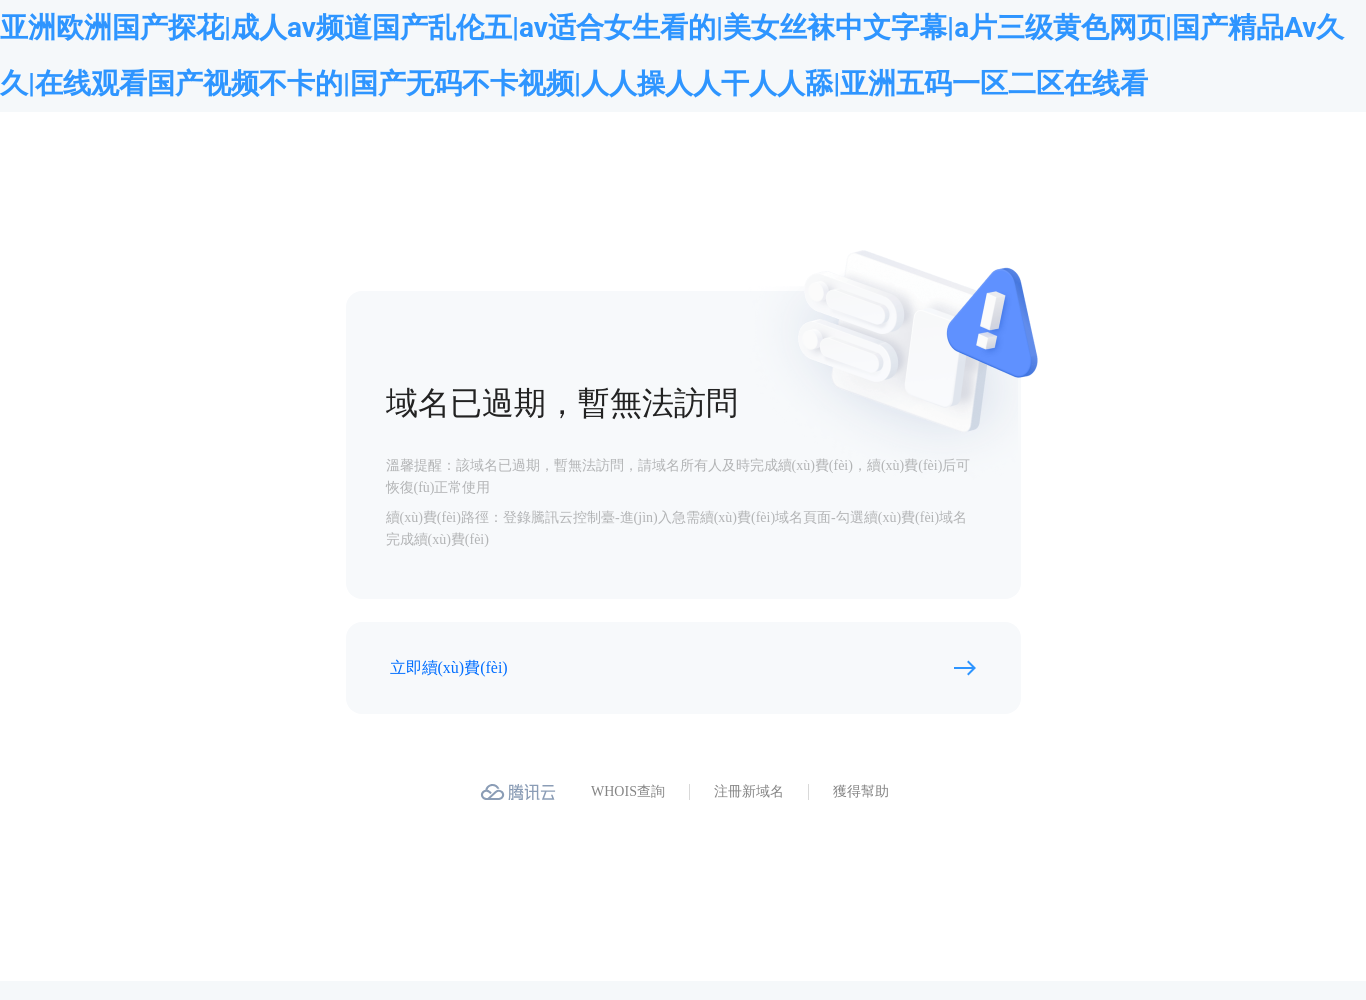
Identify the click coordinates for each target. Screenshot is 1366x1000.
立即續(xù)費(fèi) (449, 667)
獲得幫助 (861, 791)
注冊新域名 (749, 791)
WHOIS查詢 (628, 791)
